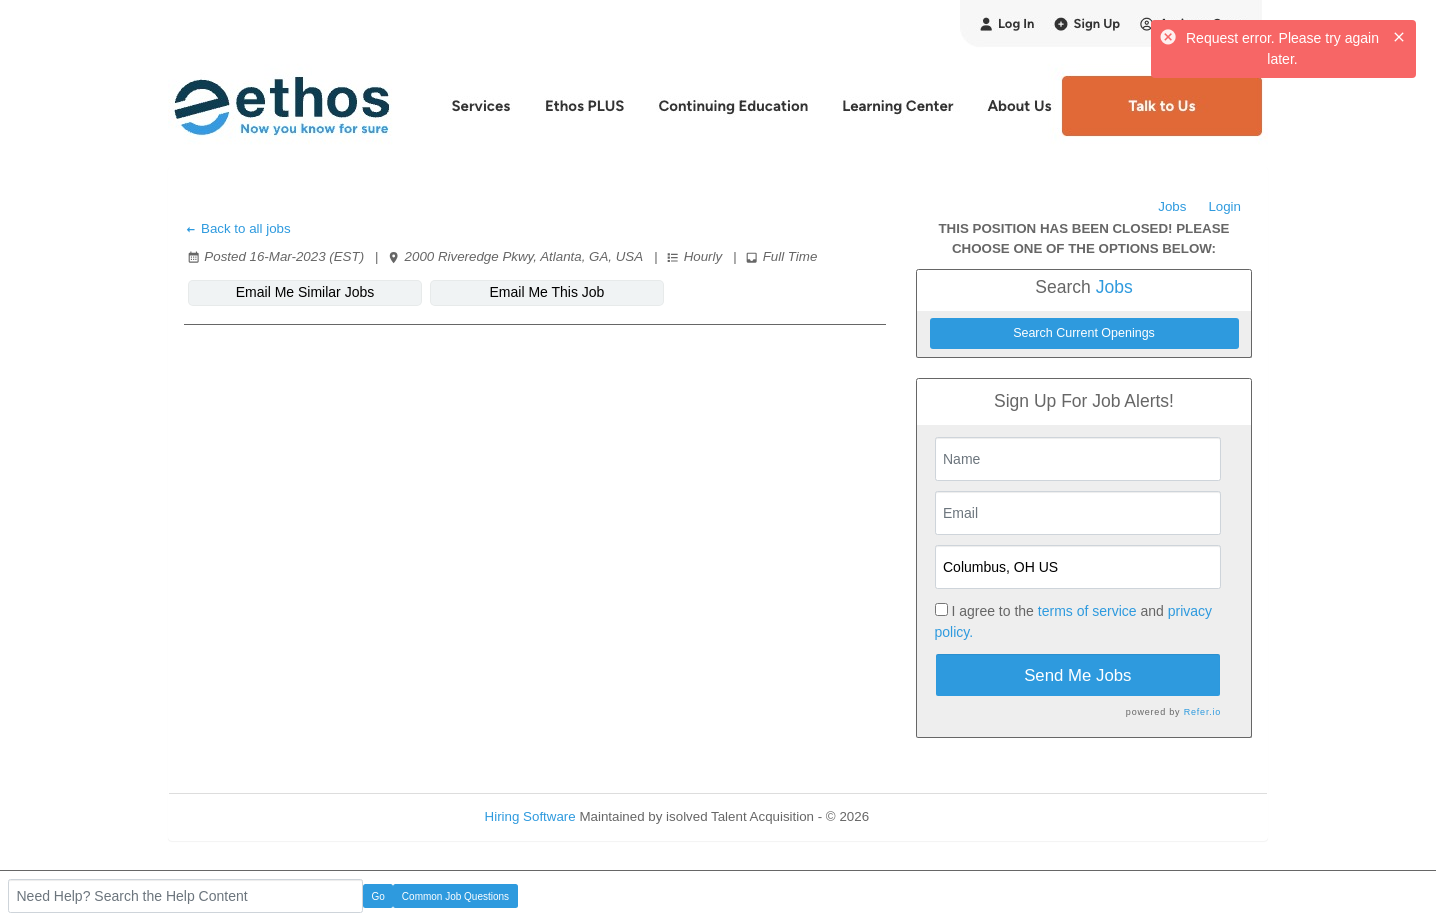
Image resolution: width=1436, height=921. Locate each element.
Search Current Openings (1084, 333)
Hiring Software (530, 816)
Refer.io (1202, 712)
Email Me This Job (547, 292)
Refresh (928, 816)
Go (378, 896)
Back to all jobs (237, 228)
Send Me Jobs (1077, 675)
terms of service (1087, 611)
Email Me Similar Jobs (305, 292)
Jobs (1172, 206)
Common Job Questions (455, 896)
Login (1224, 206)
